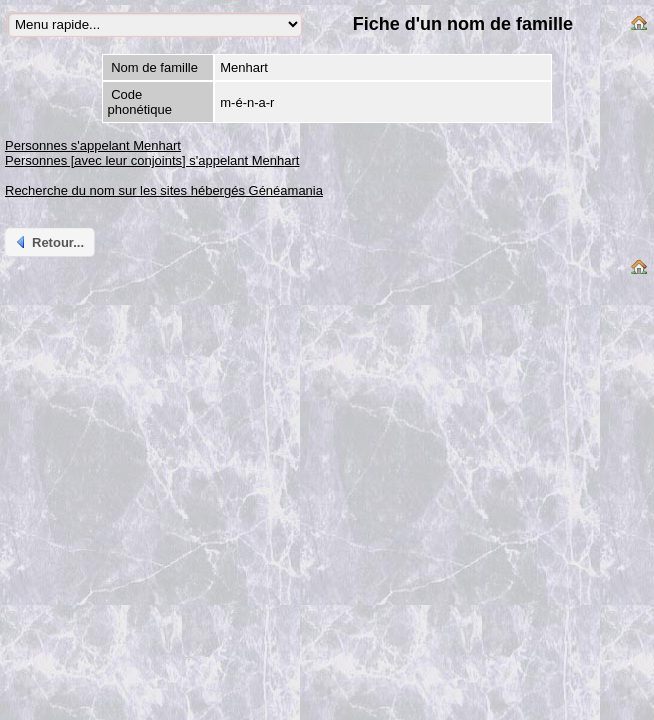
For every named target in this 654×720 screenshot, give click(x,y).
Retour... (48, 242)
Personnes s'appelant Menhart (93, 145)
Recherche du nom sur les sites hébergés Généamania (164, 190)
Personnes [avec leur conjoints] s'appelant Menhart (152, 160)
